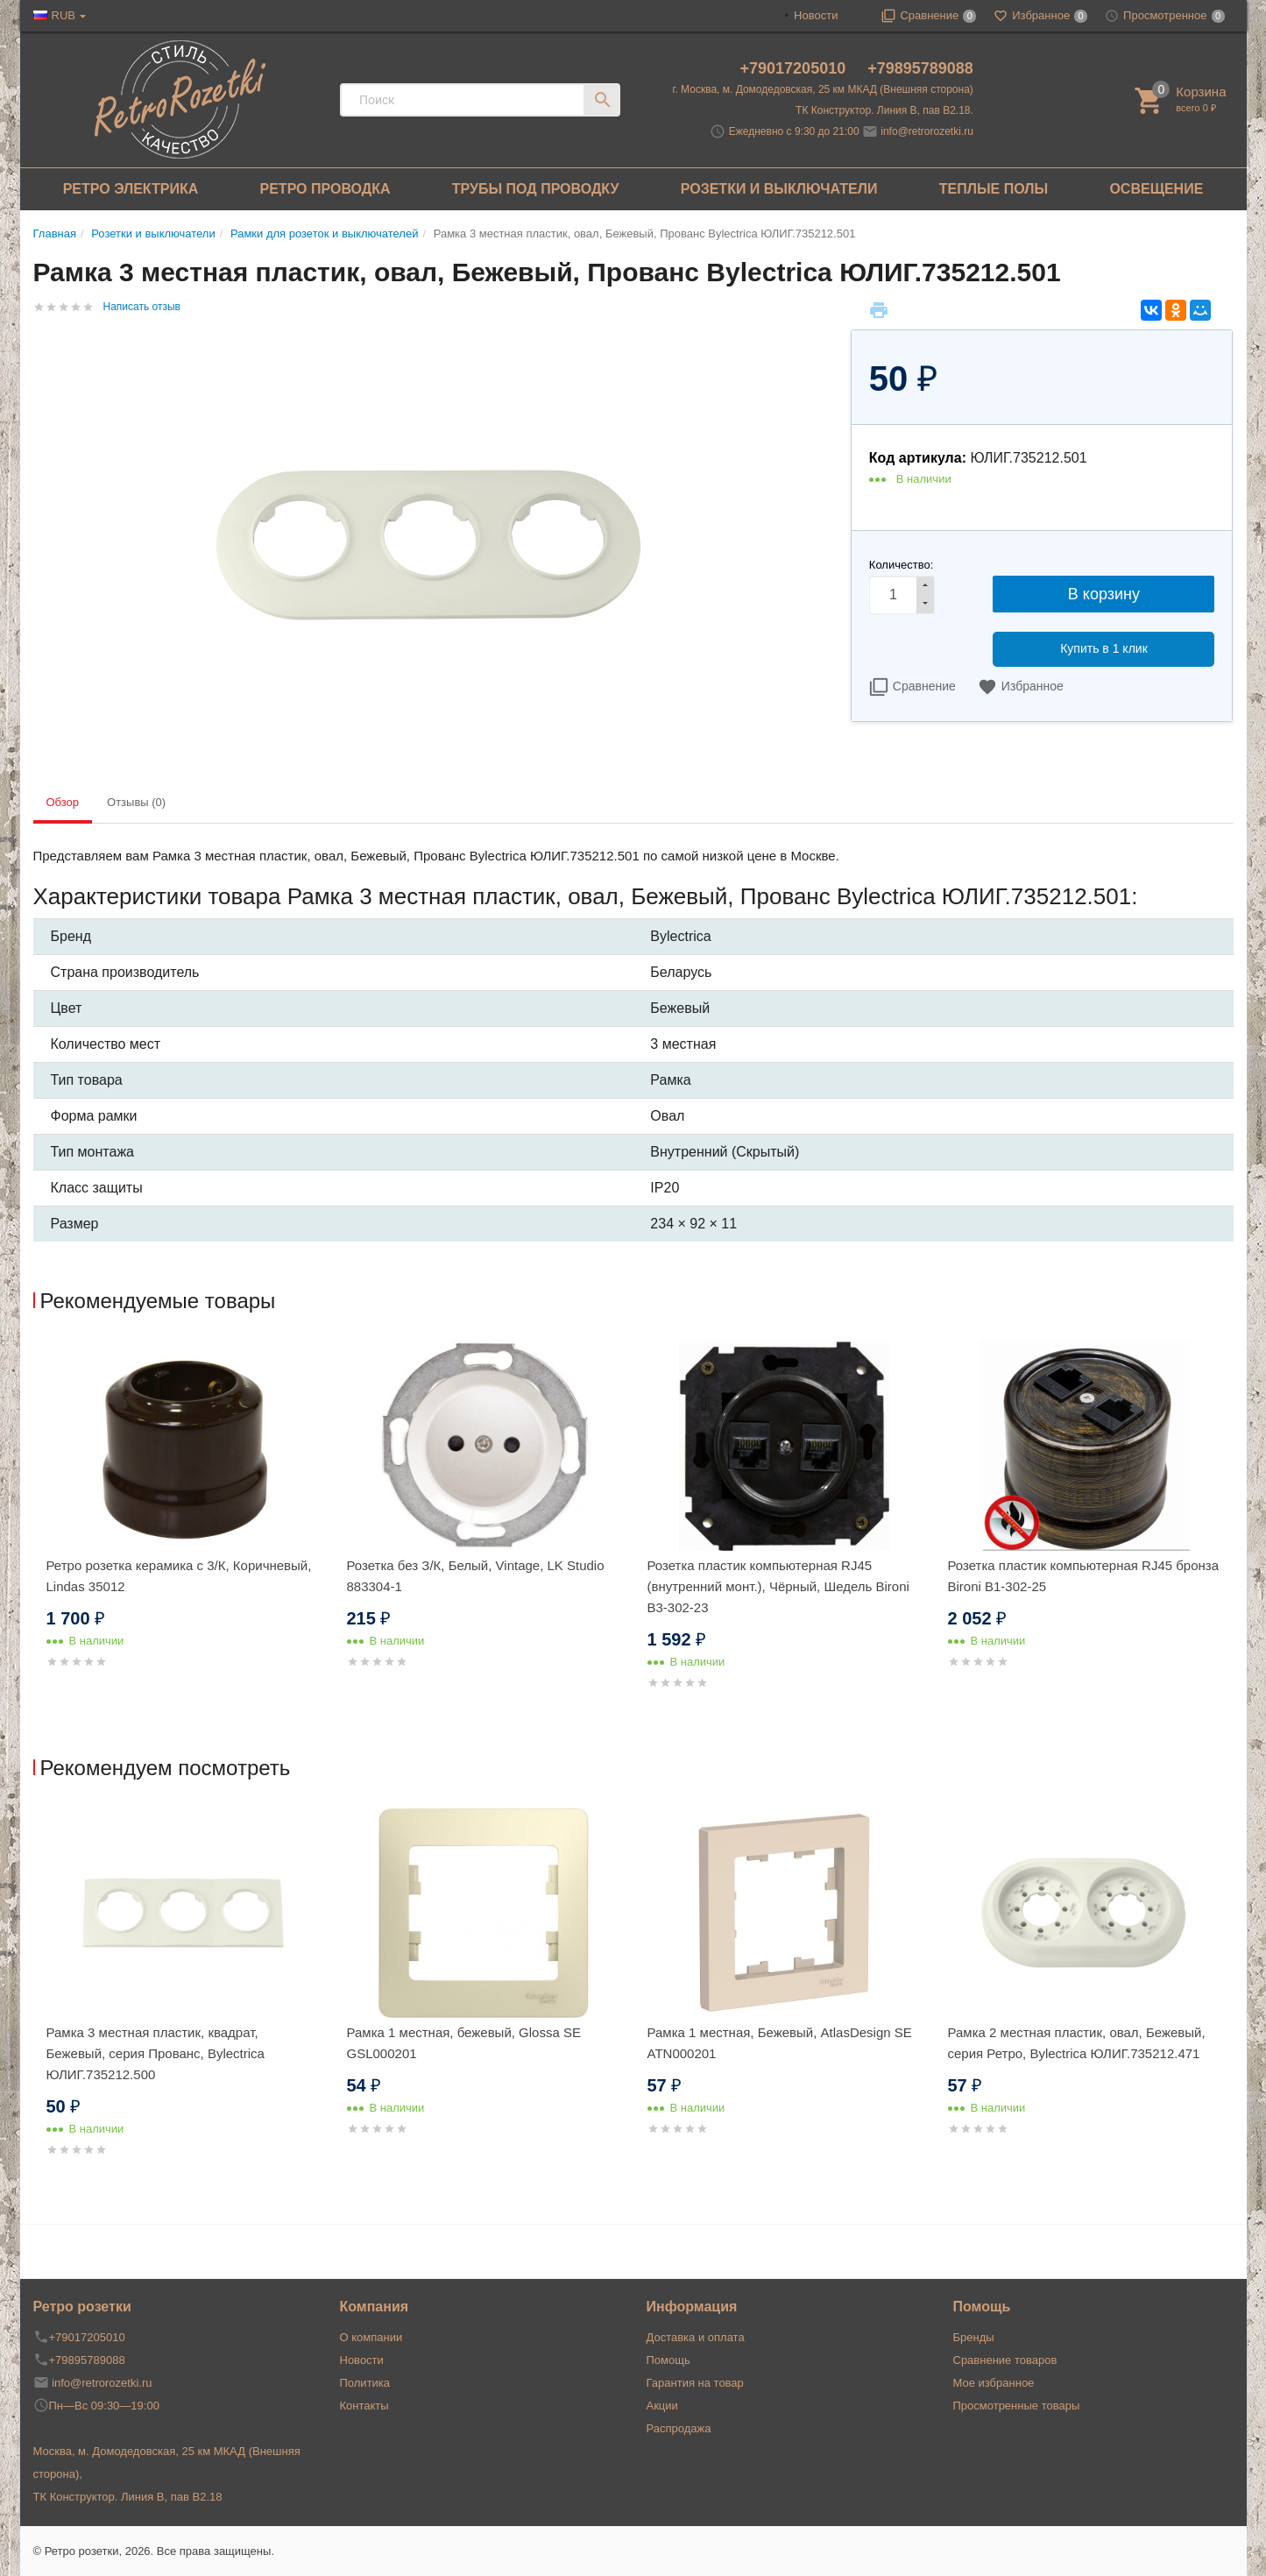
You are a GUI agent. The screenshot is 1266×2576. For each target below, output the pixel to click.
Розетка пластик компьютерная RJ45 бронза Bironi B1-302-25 (1084, 1576)
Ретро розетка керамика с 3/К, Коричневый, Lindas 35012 (179, 1576)
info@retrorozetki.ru (927, 131)
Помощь (668, 2360)
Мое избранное (994, 2382)
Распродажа (679, 2428)
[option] (183, 1526)
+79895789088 (920, 68)
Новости (816, 15)
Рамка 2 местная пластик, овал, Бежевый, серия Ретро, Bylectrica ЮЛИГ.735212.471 (1077, 2043)
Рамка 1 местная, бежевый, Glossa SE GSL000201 (464, 2043)
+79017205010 (795, 68)
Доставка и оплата (696, 2337)
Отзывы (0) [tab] (136, 802)
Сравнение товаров (1005, 2360)
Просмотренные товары (1016, 2405)
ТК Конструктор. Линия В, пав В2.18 (128, 2496)
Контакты (364, 2405)
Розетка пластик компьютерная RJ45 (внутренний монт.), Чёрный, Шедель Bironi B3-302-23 (778, 1586)
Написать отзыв (141, 307)
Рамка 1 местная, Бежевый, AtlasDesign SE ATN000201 (779, 2043)
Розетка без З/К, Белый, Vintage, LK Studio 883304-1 (476, 1576)
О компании (371, 2337)
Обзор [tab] (63, 802)
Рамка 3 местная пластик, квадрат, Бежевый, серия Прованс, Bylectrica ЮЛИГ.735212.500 (155, 2053)
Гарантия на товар (695, 2382)
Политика (365, 2382)
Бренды (973, 2337)
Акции (662, 2405)
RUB (63, 15)
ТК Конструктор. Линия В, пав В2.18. (884, 110)
